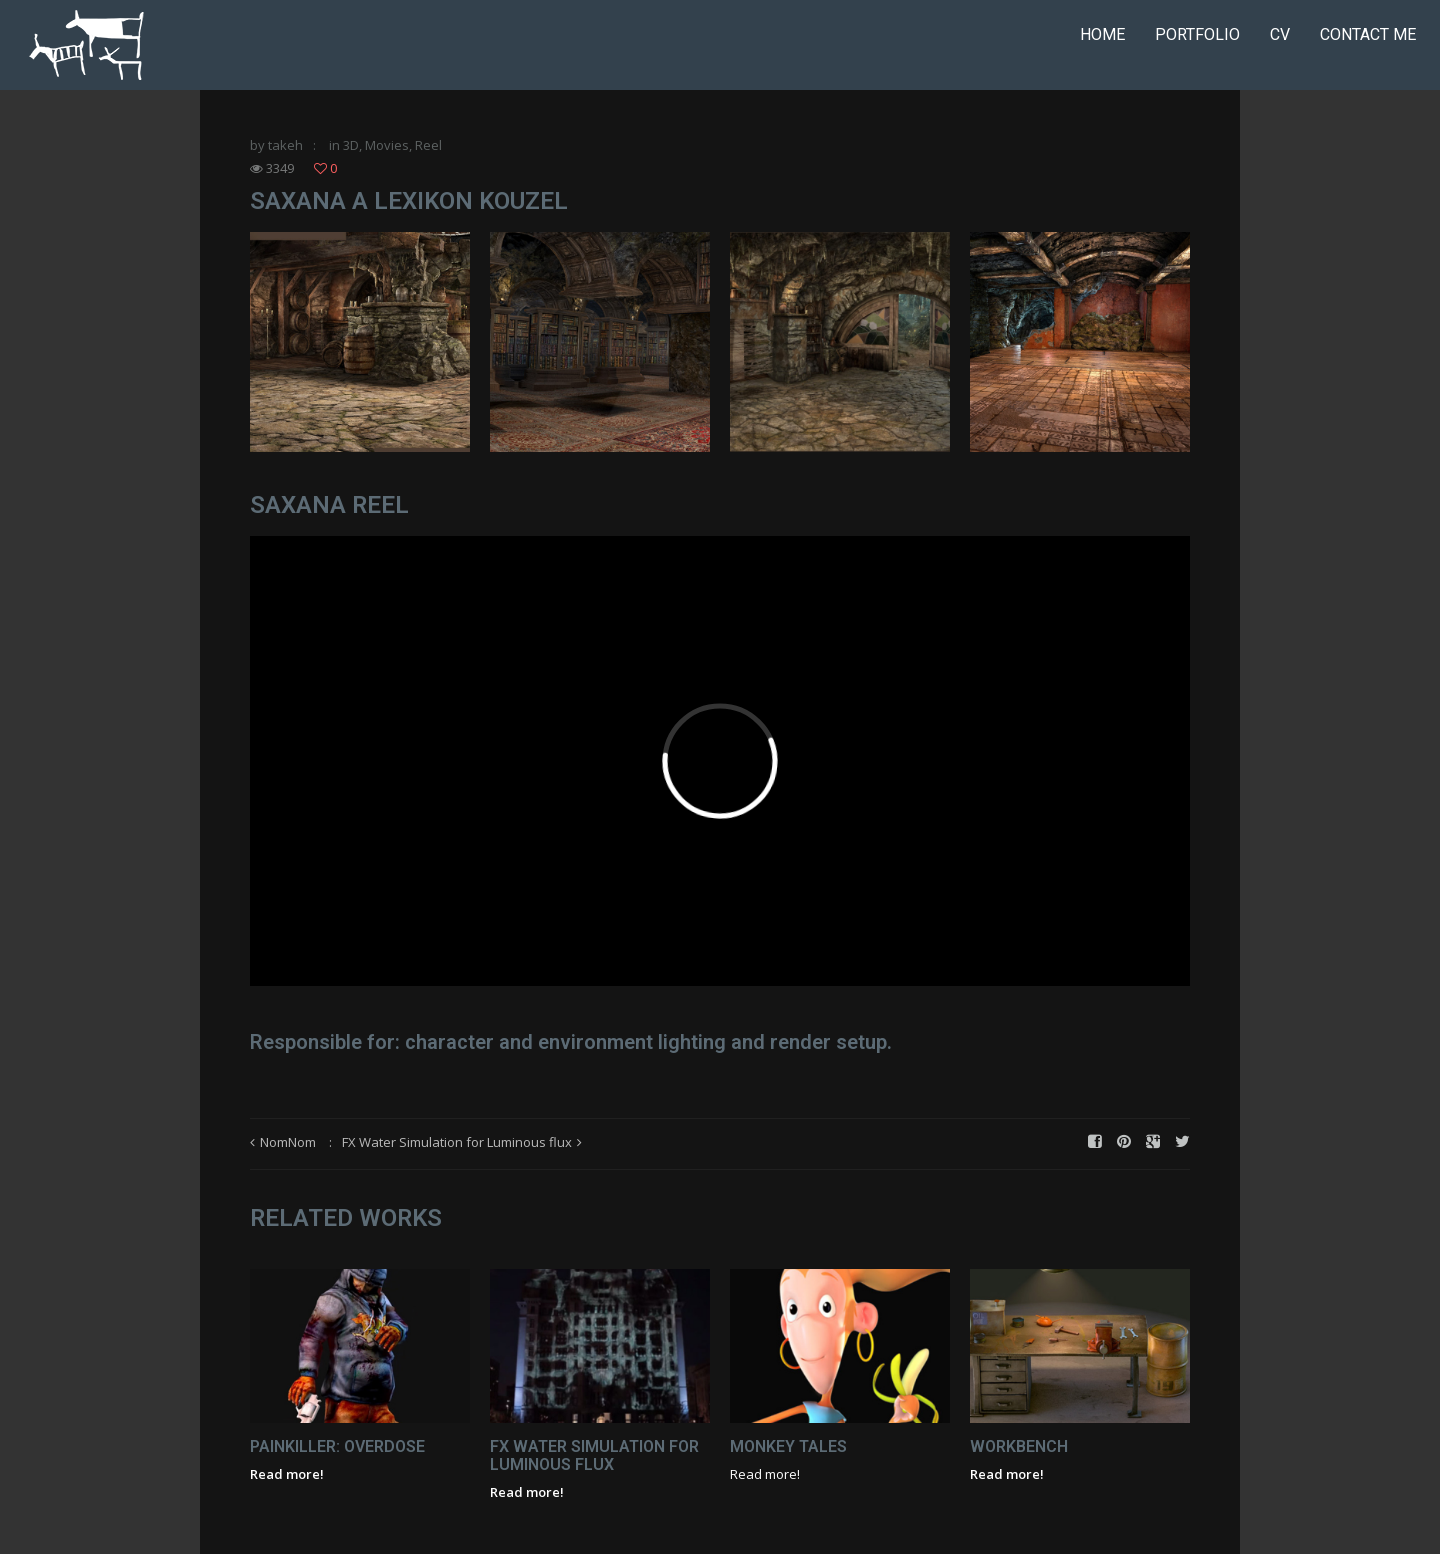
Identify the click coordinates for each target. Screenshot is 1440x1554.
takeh (285, 145)
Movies (387, 145)
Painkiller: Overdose (337, 1446)
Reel (428, 145)
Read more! (287, 1474)
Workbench (1019, 1446)
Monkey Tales (788, 1446)
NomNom (288, 1142)
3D (351, 145)
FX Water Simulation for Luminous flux (457, 1142)
